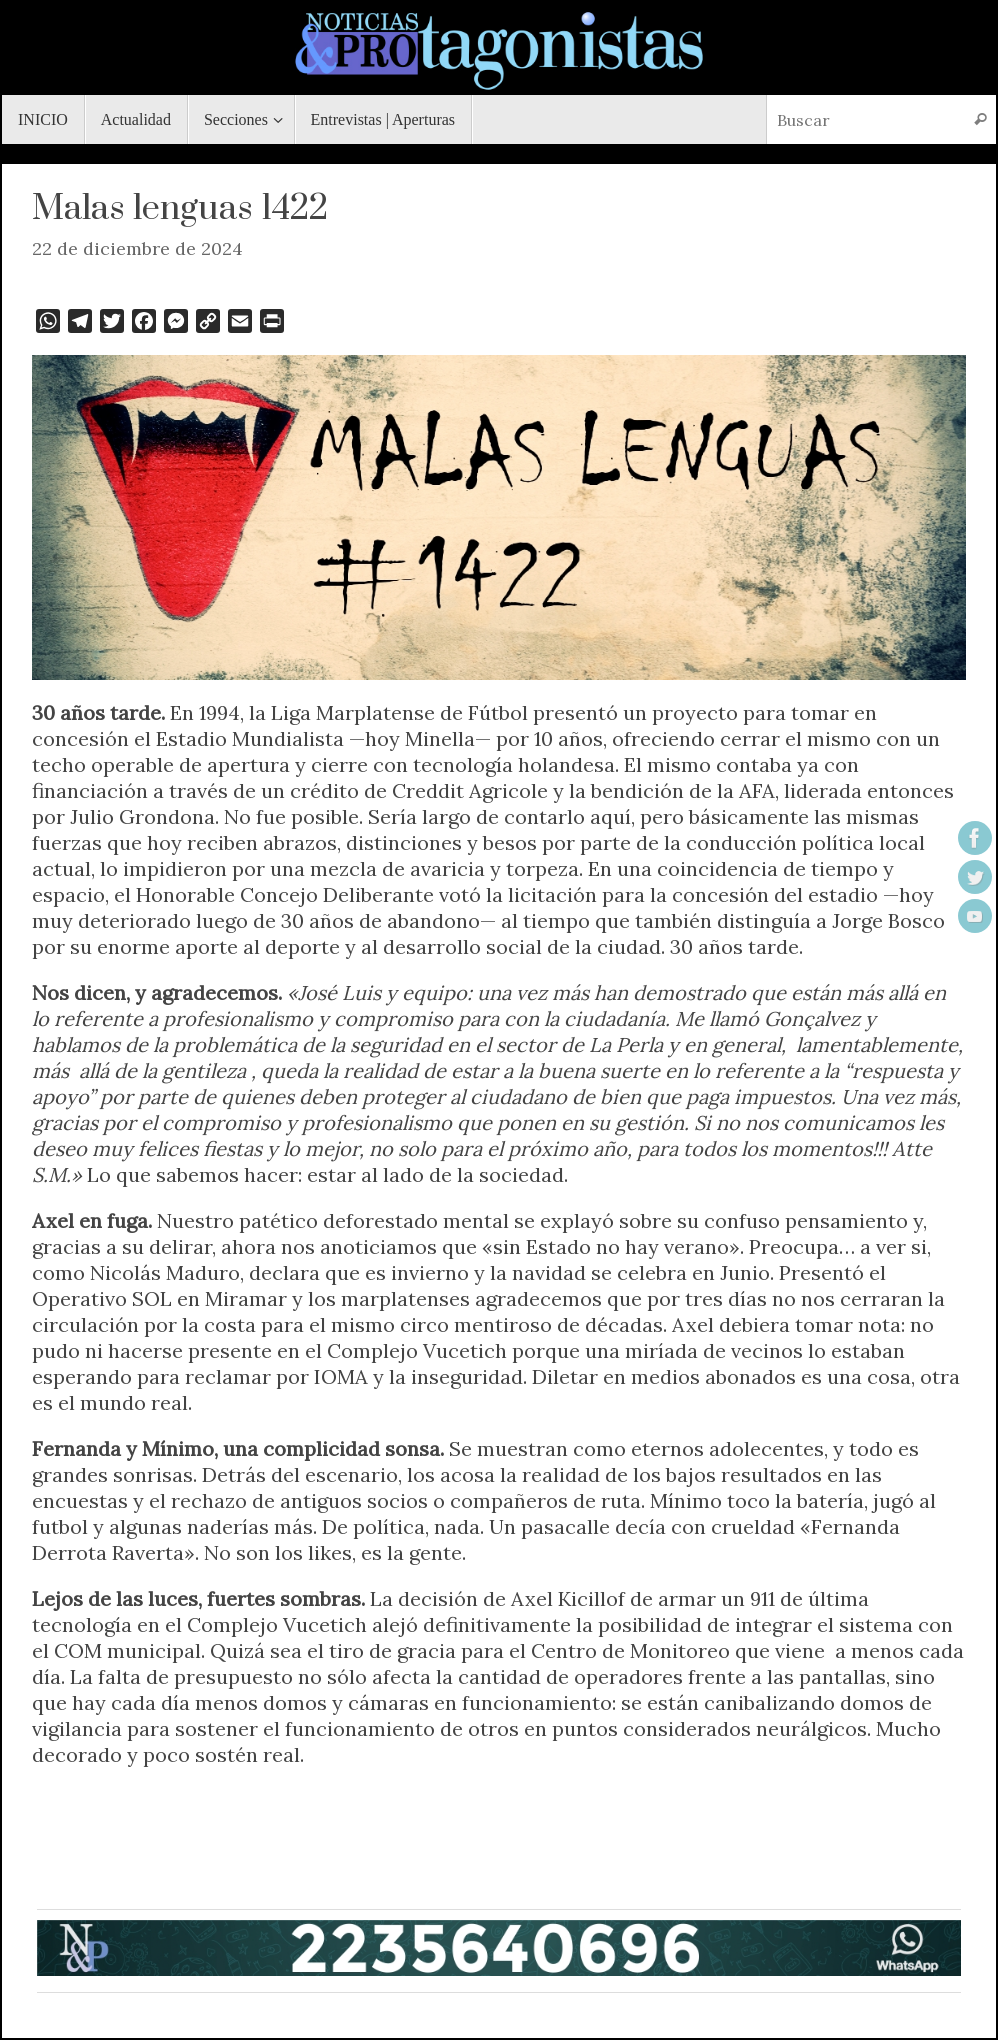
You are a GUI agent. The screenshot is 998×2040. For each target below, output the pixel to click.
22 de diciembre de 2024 (137, 248)
